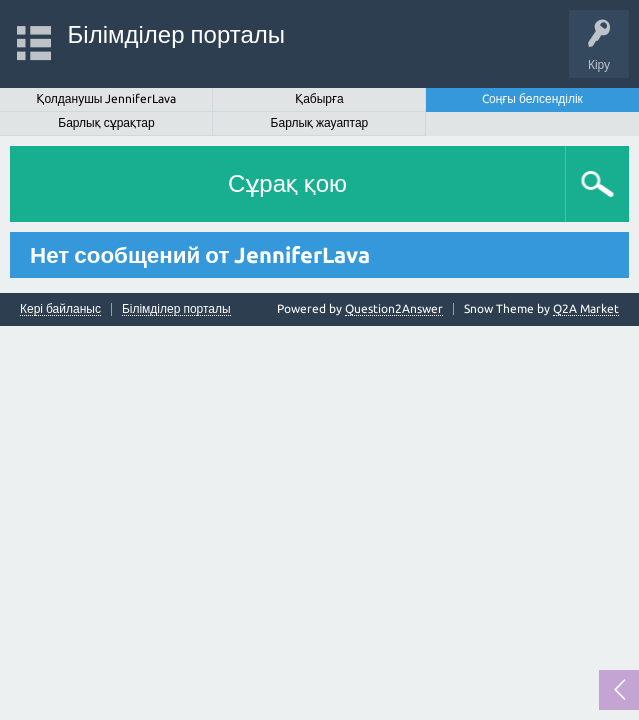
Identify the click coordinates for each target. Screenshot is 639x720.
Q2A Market (586, 308)
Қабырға (319, 98)
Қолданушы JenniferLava (107, 98)
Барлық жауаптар (320, 122)
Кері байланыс (60, 309)
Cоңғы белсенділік (532, 98)
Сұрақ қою (287, 183)
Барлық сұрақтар (106, 122)
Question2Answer (394, 308)
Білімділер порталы (176, 34)
